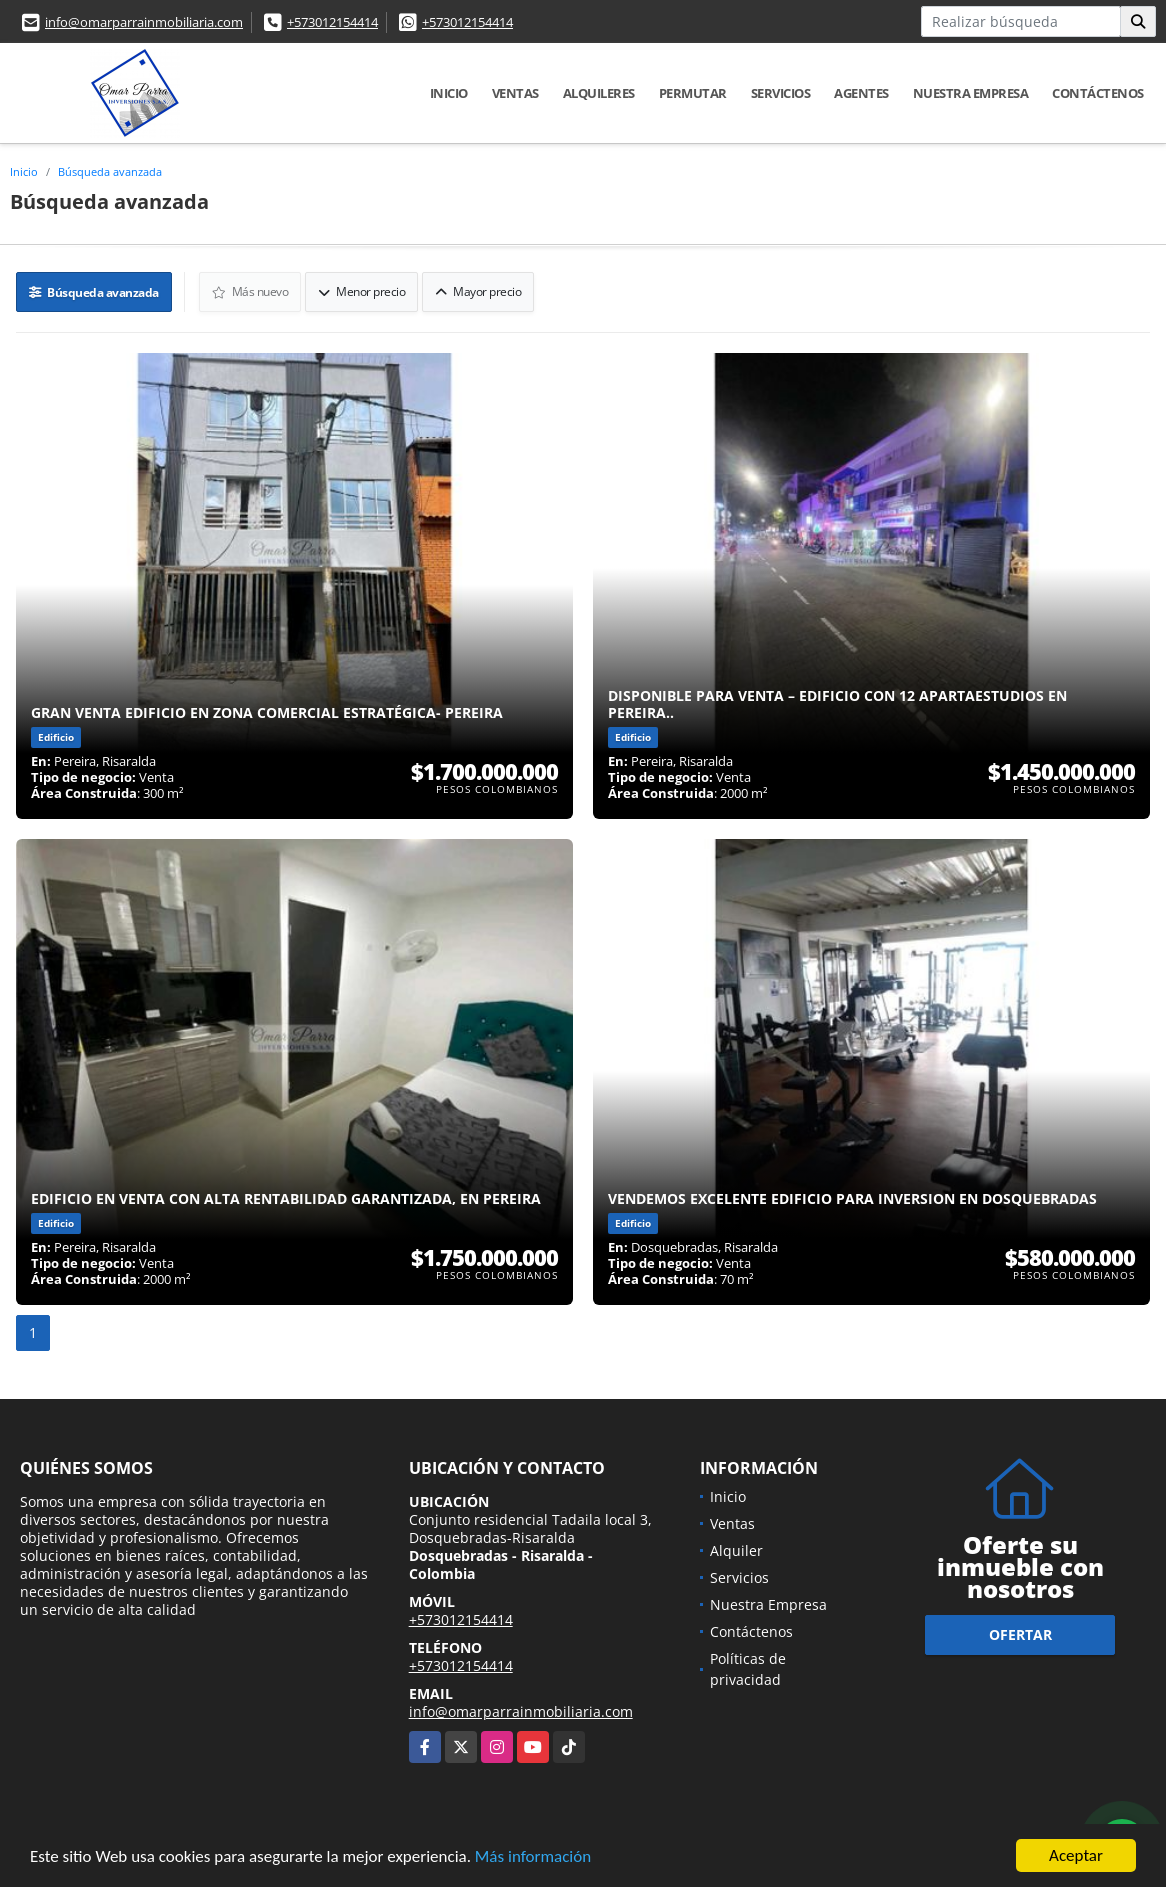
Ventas (515, 93)
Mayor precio (478, 291)
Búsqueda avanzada (110, 171)
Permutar (693, 93)
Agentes (861, 93)
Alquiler (736, 1550)
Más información (533, 1857)
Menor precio (361, 291)
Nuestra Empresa (971, 93)
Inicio (449, 93)
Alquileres (599, 93)
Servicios (781, 93)
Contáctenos (1098, 93)
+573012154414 (332, 22)
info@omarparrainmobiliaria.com (144, 22)
